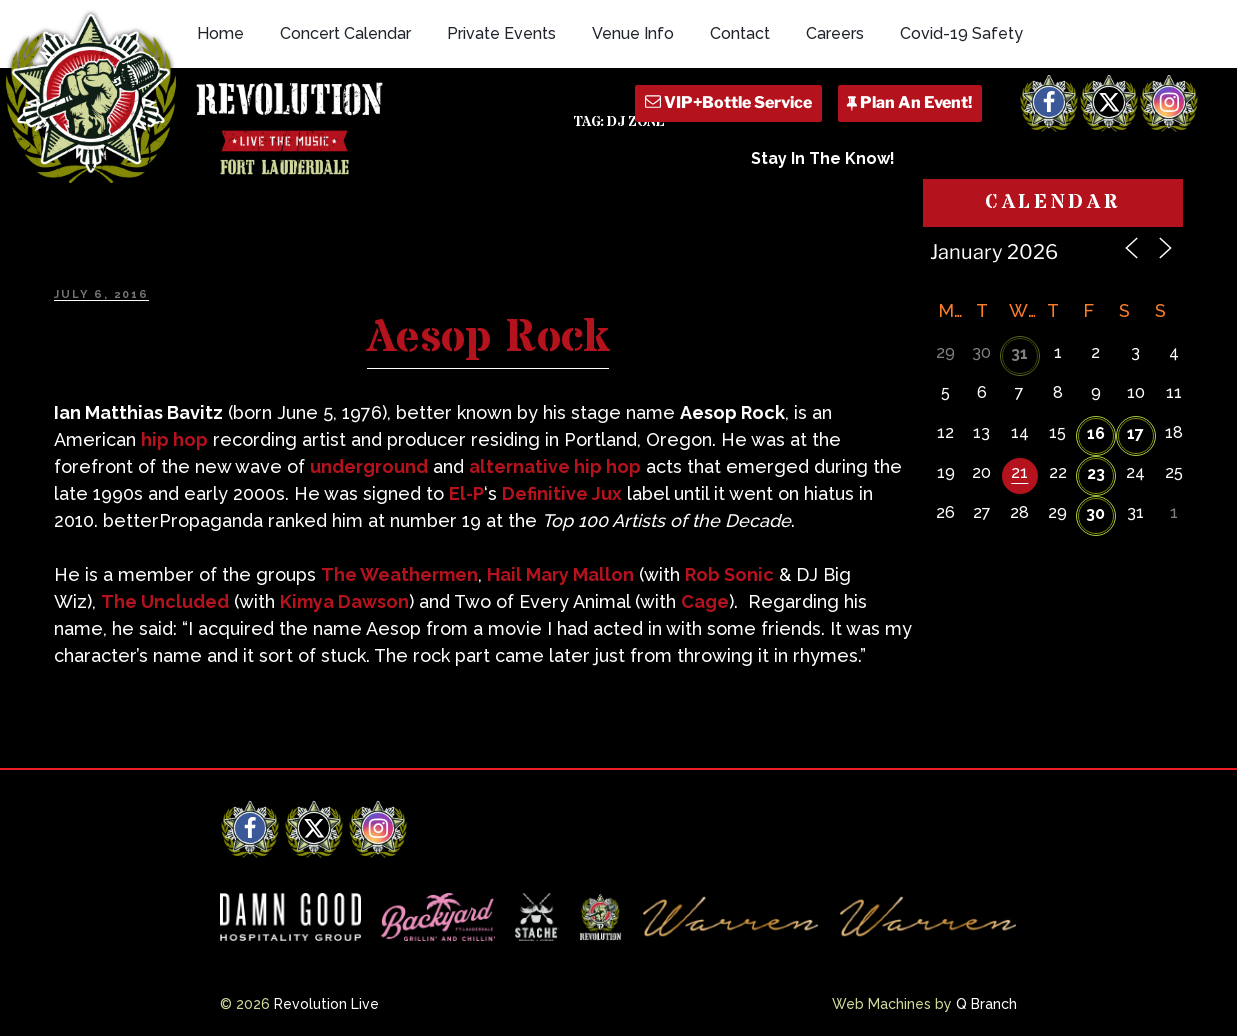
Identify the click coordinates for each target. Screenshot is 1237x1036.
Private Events (501, 33)
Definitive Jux (562, 493)
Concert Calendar (345, 33)
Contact (740, 33)
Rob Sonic (729, 574)
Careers (835, 33)
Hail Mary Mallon (560, 574)
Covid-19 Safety (961, 33)
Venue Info (633, 33)
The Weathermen (399, 574)
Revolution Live (326, 1004)
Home (220, 33)
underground (369, 466)
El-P (466, 493)
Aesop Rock (488, 338)
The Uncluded (165, 601)
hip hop (174, 439)
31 (1019, 353)
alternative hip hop (555, 466)
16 (1096, 433)
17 (1135, 433)
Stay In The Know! (823, 158)
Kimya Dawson (344, 601)
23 (1096, 473)
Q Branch (986, 1004)
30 (1095, 513)
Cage (705, 601)
